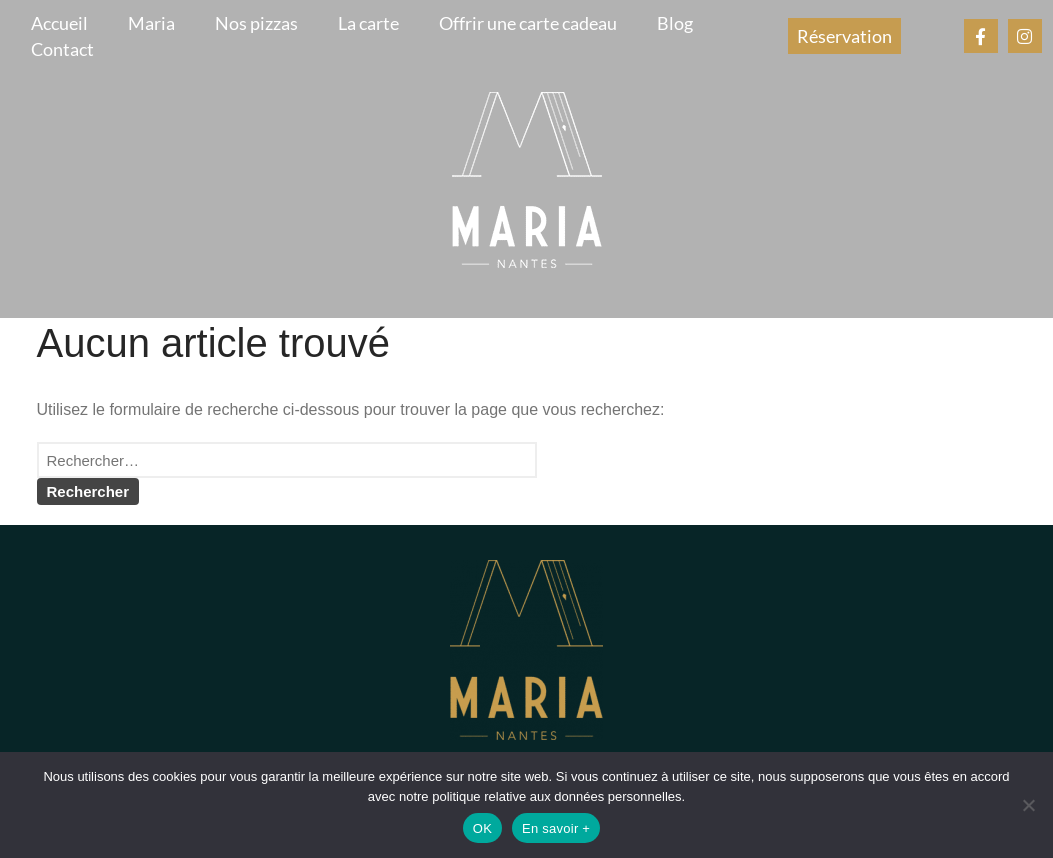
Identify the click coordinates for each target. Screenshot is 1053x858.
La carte (368, 23)
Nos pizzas (256, 23)
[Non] (1028, 805)
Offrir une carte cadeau (528, 23)
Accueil (59, 23)
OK (482, 828)
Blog (675, 23)
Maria (151, 23)
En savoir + (556, 828)
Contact (62, 49)
